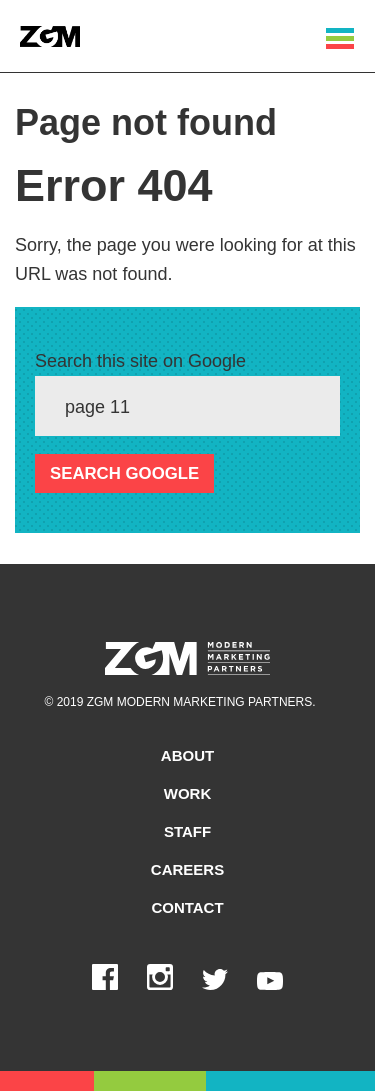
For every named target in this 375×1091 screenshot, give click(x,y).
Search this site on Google (140, 361)
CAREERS (187, 869)
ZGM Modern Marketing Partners (187, 658)
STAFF (187, 831)
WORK (188, 793)
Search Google (124, 473)
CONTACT (187, 907)
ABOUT (187, 755)
